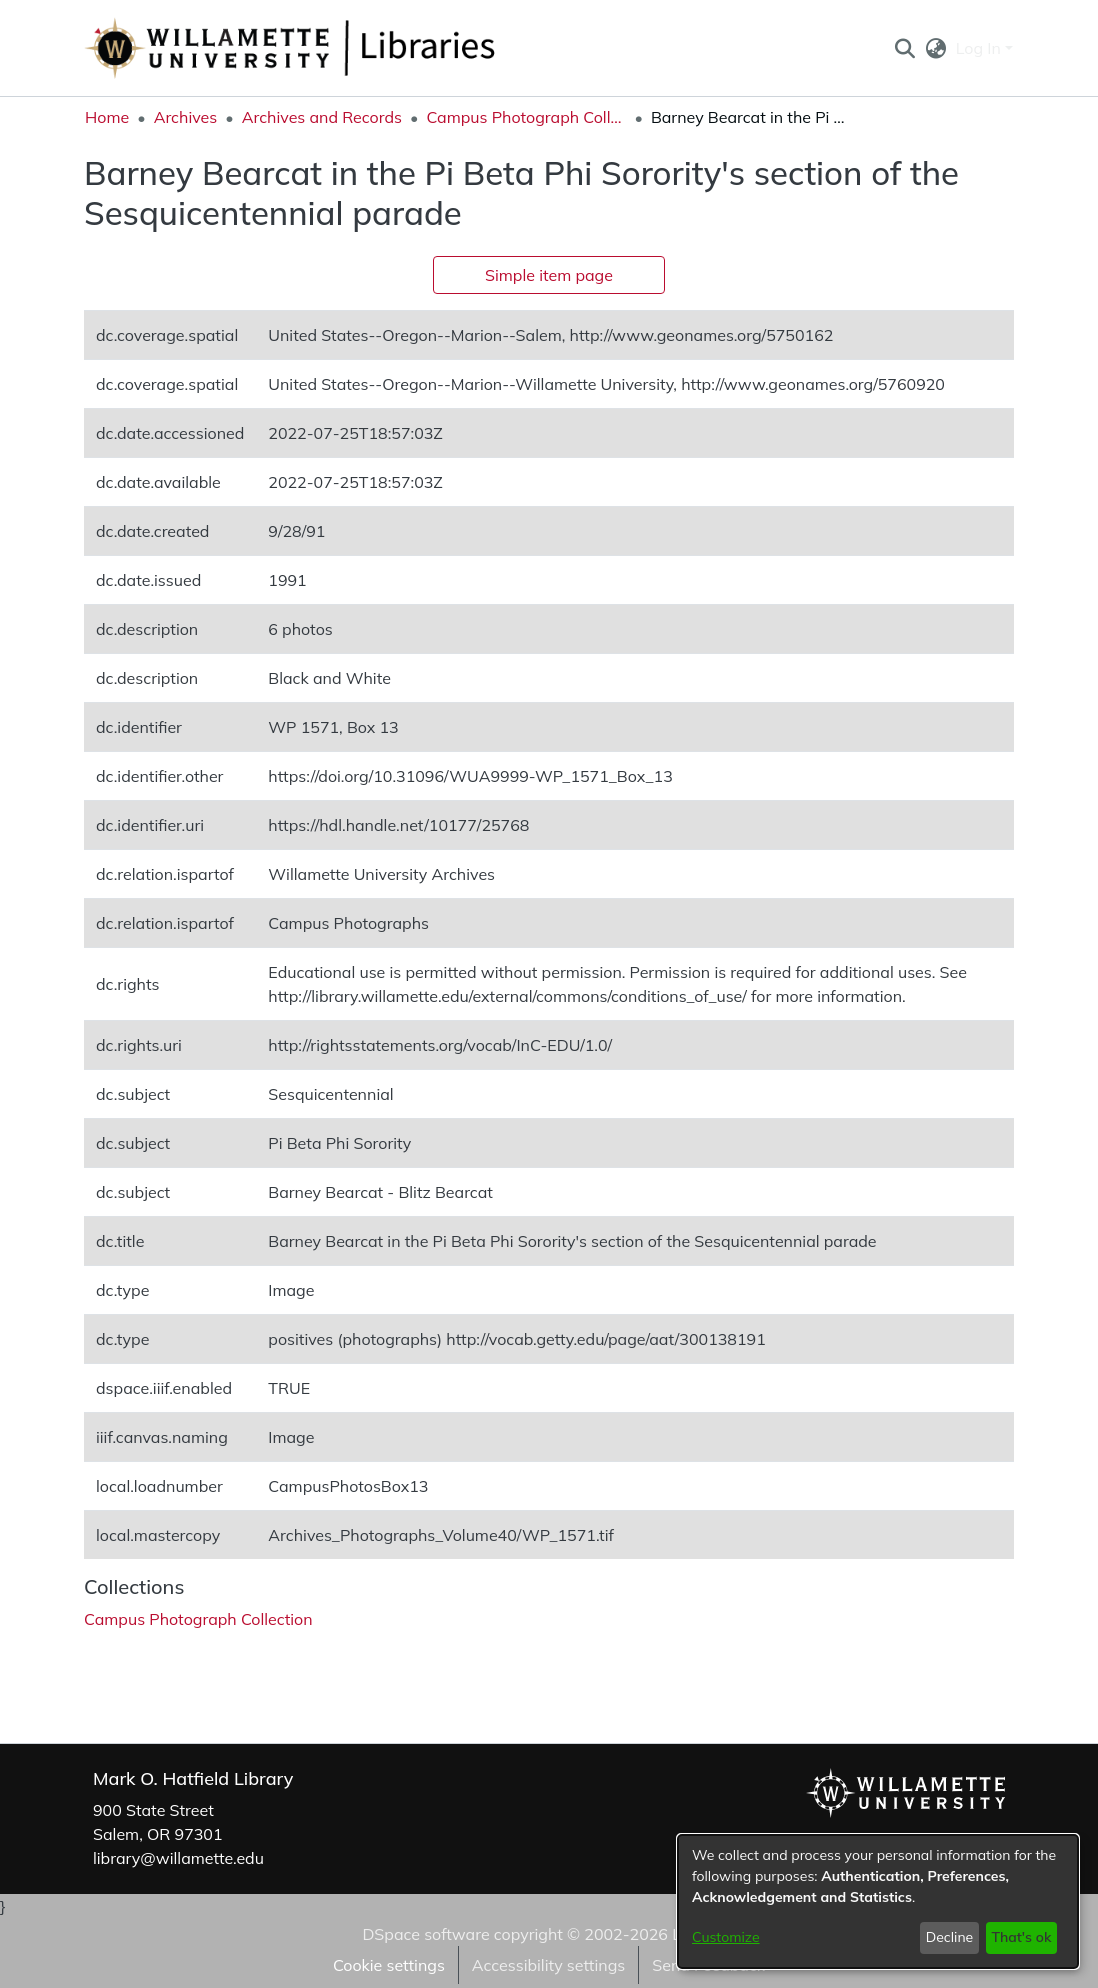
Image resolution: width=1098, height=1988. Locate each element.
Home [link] (107, 117)
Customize (726, 1937)
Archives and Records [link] (322, 117)
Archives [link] (186, 117)
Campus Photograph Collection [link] (526, 117)
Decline (950, 1937)
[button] (904, 48)
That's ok (1021, 1937)
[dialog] (878, 1901)
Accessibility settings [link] (548, 1965)
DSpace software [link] (425, 1934)
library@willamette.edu (178, 1858)
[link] (198, 1619)
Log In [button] (980, 48)
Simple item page (549, 275)
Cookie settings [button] (389, 1965)
